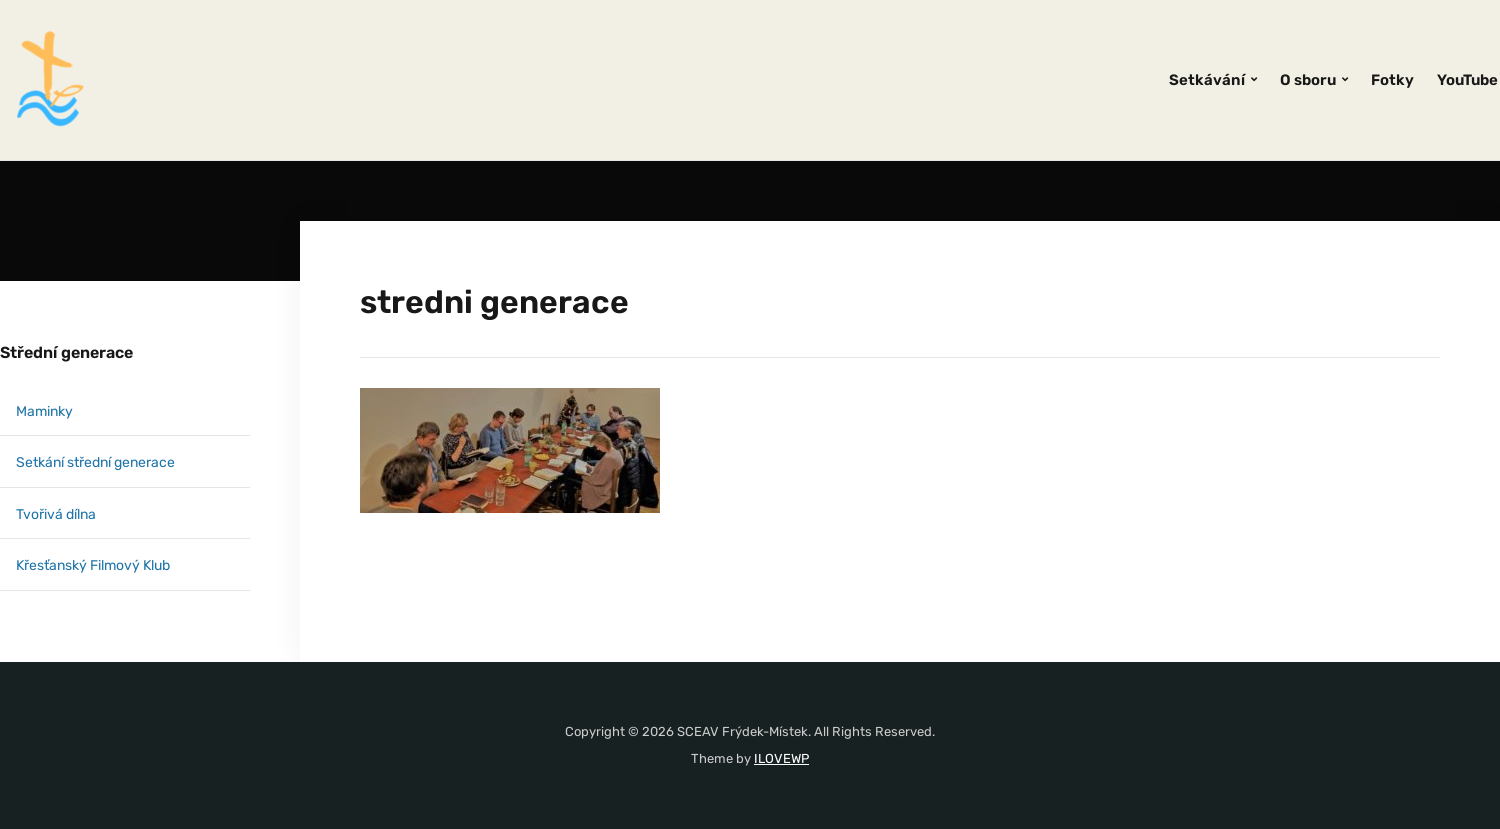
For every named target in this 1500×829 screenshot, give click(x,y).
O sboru (1308, 80)
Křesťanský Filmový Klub (93, 565)
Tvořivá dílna (56, 514)
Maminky (44, 411)
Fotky (1392, 80)
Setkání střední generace (95, 462)
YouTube (1467, 80)
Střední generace (66, 352)
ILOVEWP (781, 758)
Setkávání (1207, 80)
